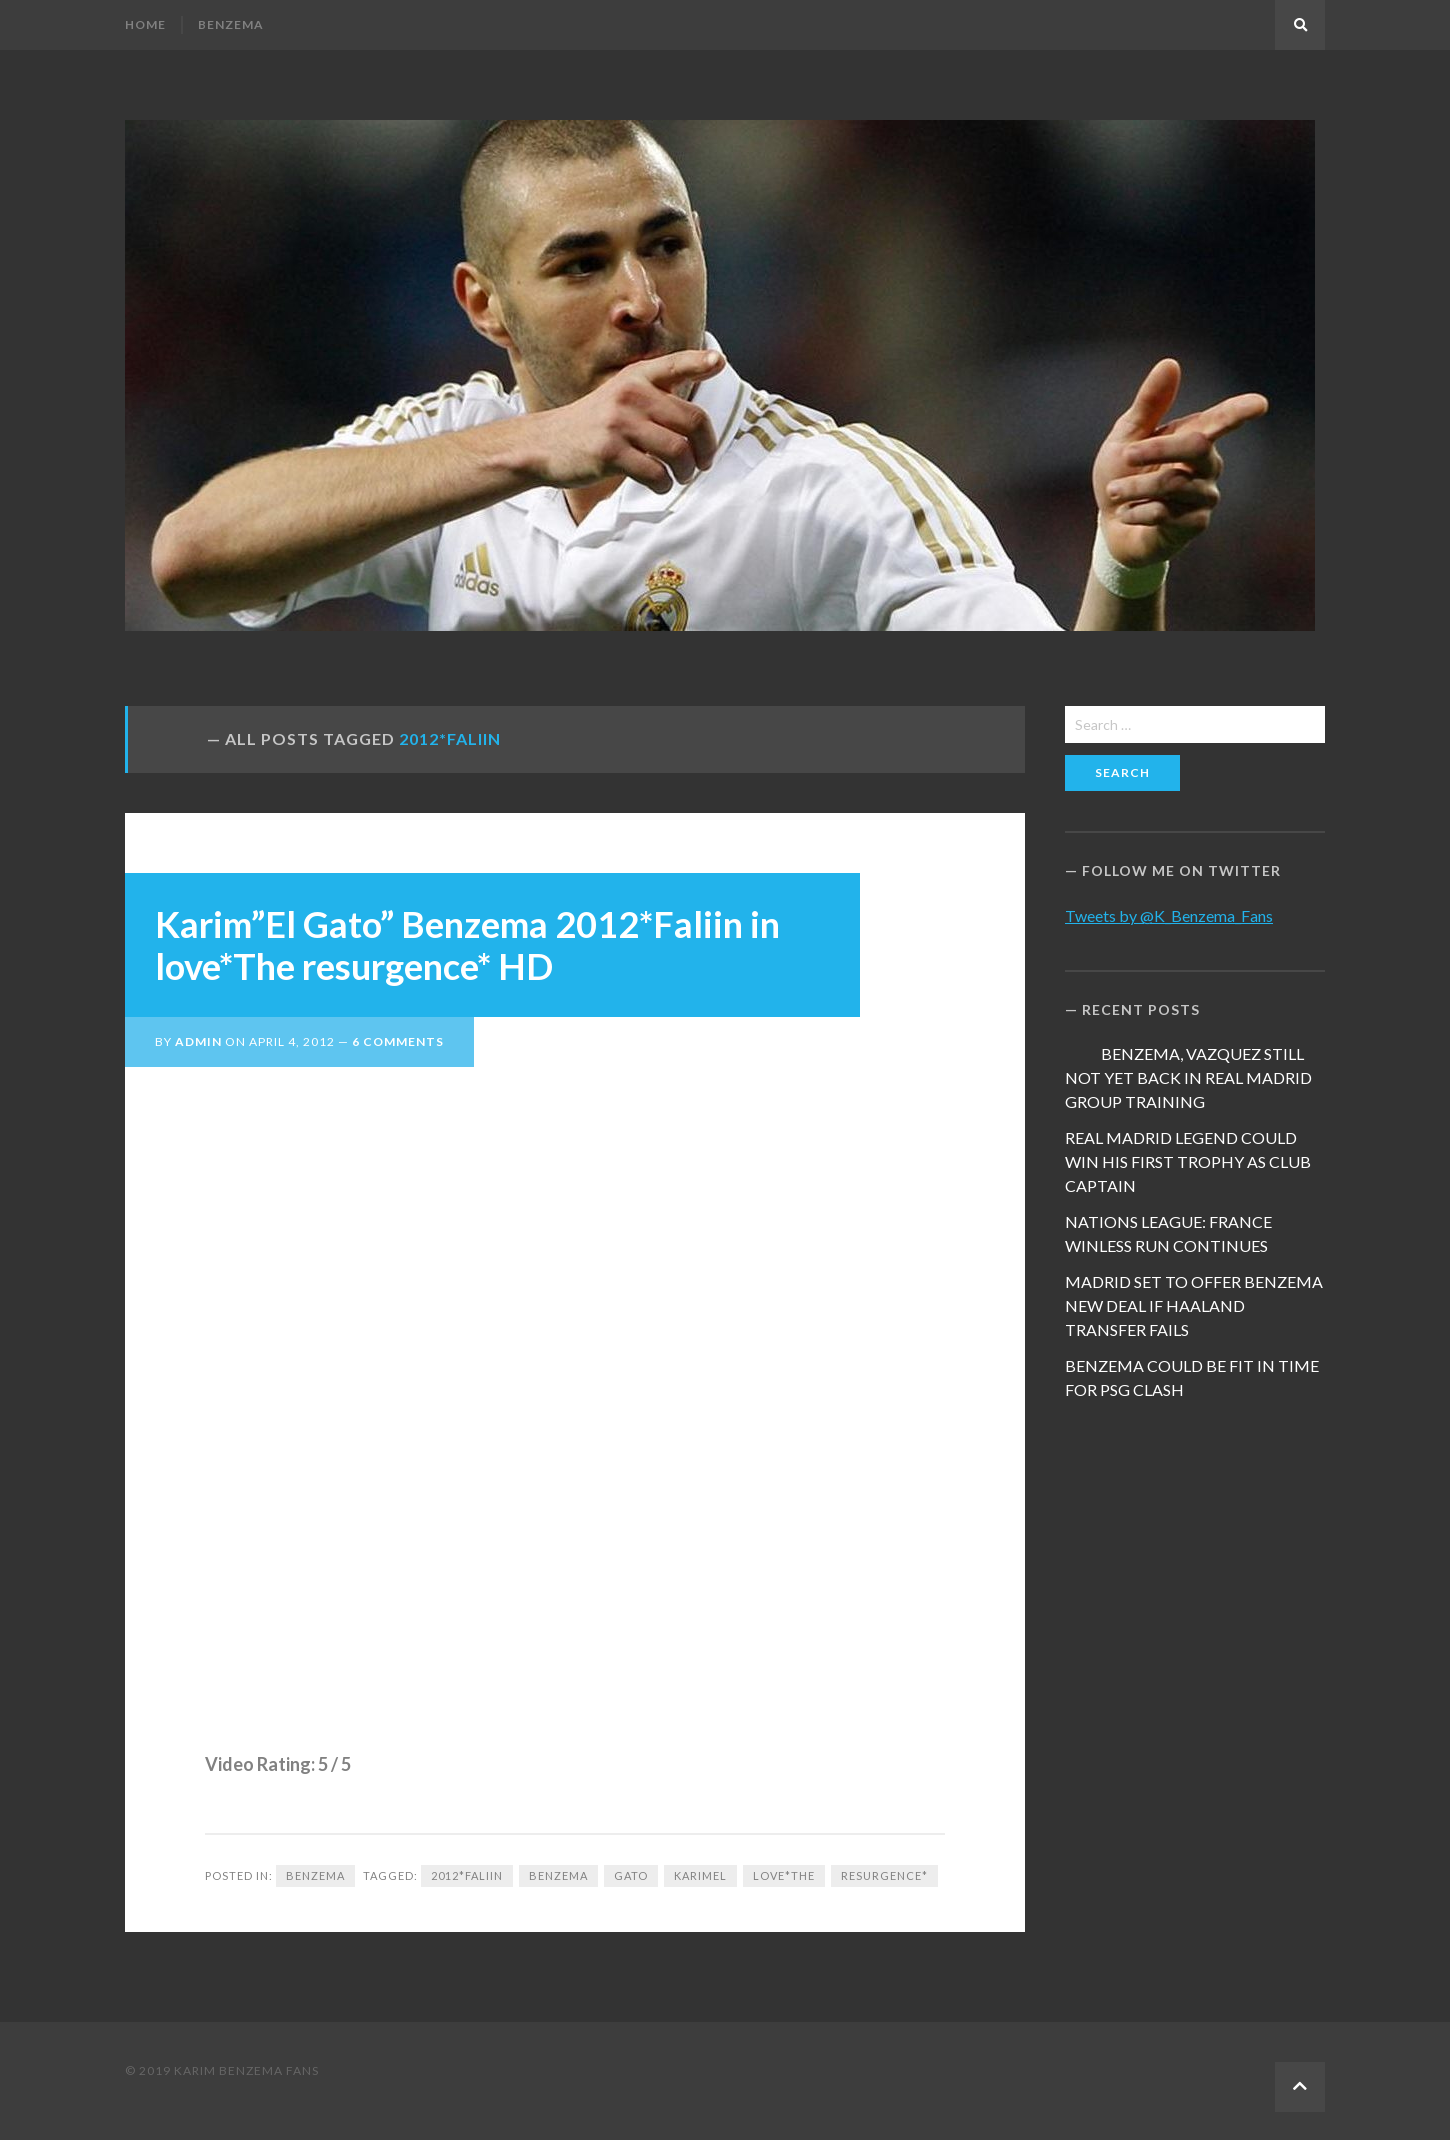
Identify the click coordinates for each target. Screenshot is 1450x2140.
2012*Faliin (467, 1875)
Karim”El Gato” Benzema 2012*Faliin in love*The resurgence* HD (467, 945)
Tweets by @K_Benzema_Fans (1169, 915)
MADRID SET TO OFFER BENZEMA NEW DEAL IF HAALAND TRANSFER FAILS (1194, 1305)
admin (198, 1041)
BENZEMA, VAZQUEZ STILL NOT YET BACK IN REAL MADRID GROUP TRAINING (1188, 1077)
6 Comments (398, 1041)
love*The (784, 1875)
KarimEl (700, 1875)
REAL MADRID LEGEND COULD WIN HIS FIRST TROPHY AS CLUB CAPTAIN (1188, 1161)
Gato (631, 1875)
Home (145, 24)
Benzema (231, 24)
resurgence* (884, 1875)
